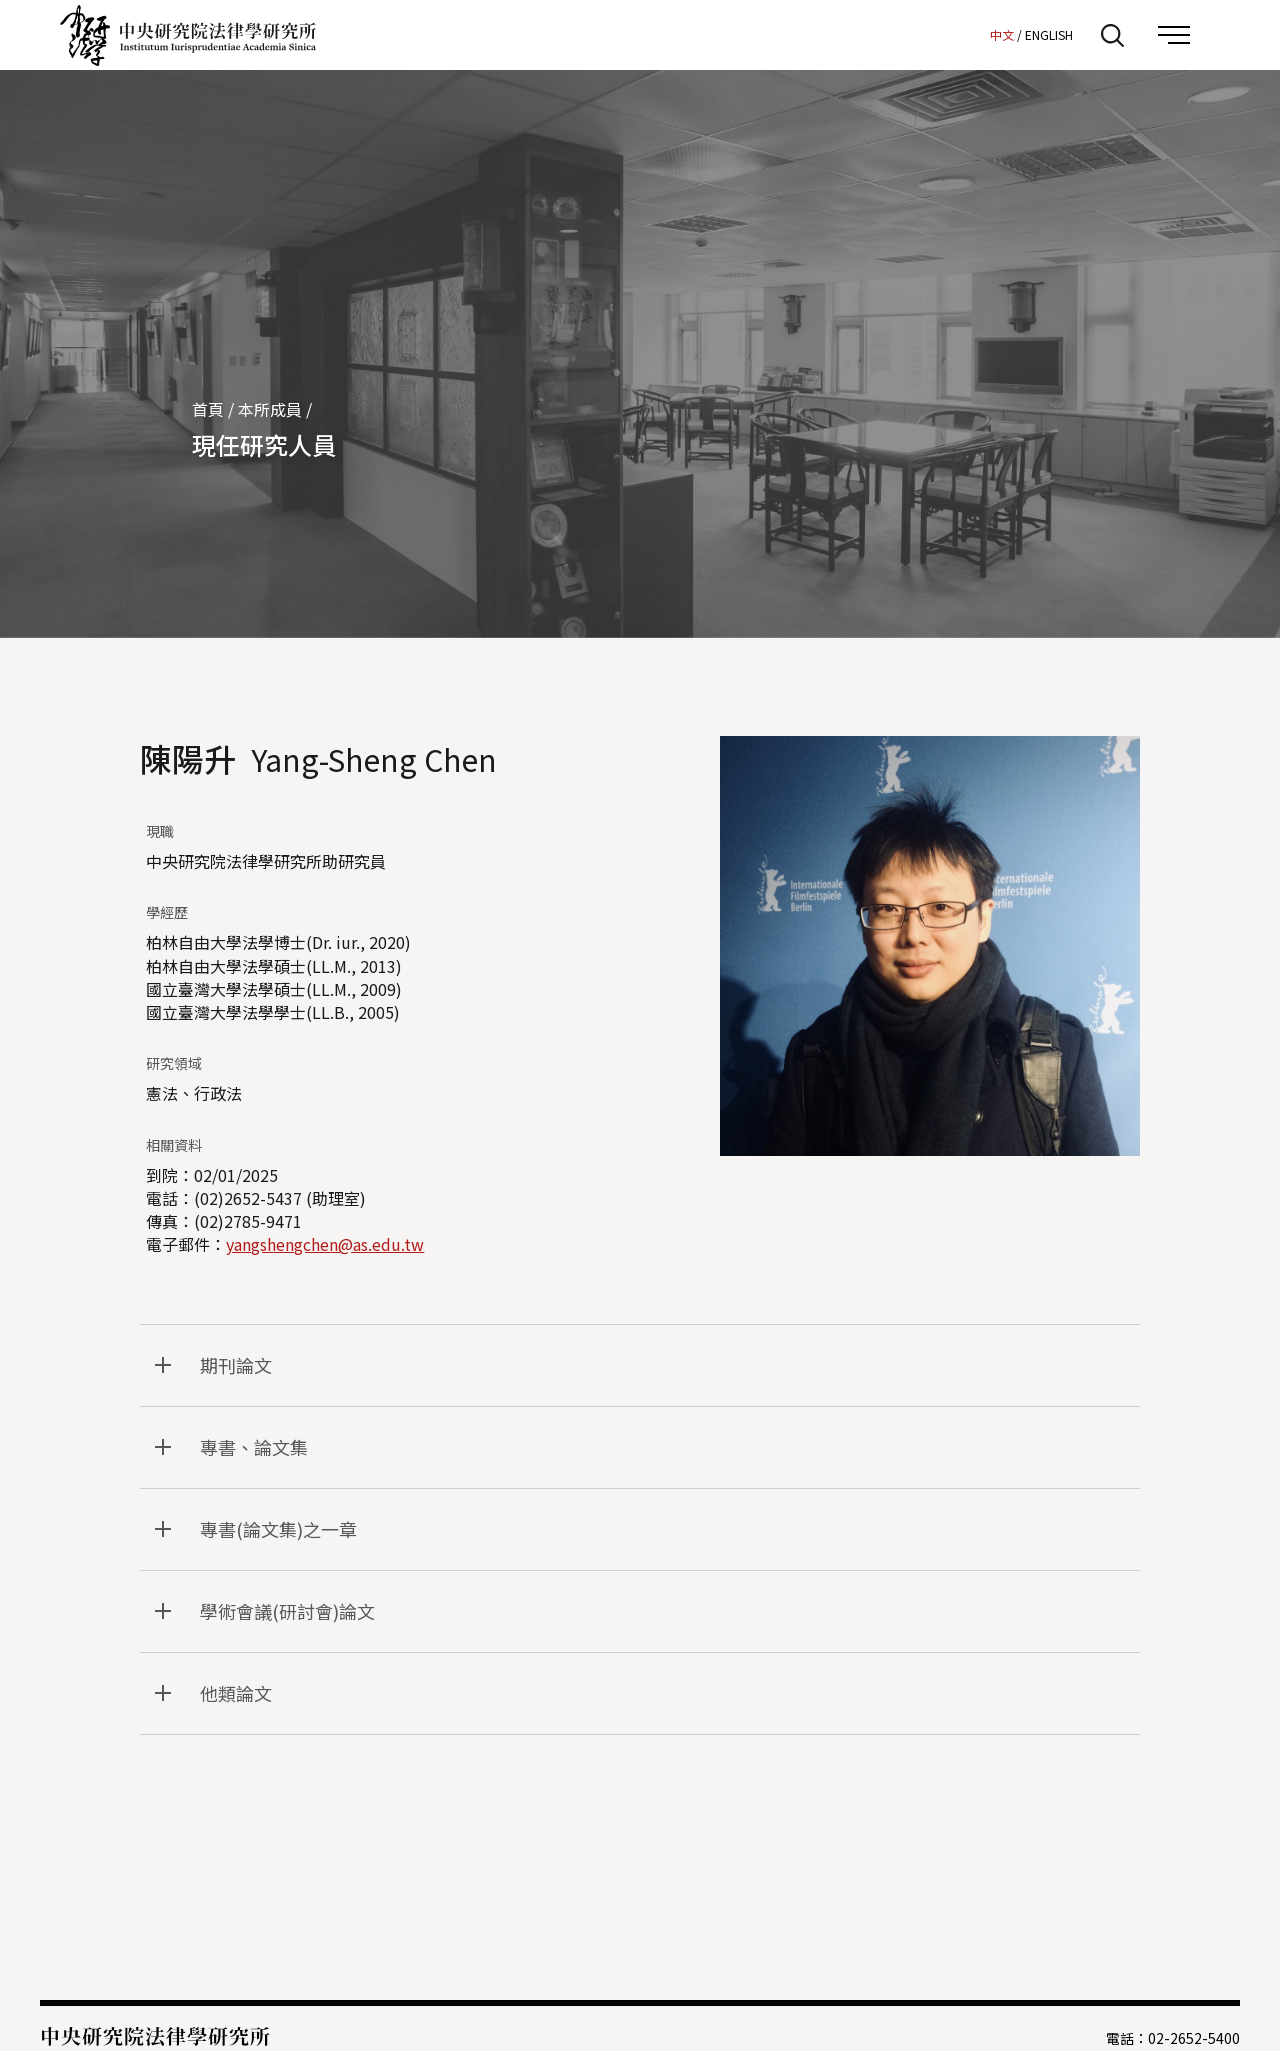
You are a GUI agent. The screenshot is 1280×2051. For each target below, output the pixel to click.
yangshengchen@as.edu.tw (325, 1244)
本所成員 (270, 409)
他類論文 (236, 1693)
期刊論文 (236, 1365)
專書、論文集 (254, 1447)
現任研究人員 (264, 444)
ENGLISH (1049, 34)
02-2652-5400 (1194, 2038)
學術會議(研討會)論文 (287, 1611)
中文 (1002, 34)
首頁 (208, 409)
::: (969, 34)
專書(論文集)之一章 (278, 1529)
